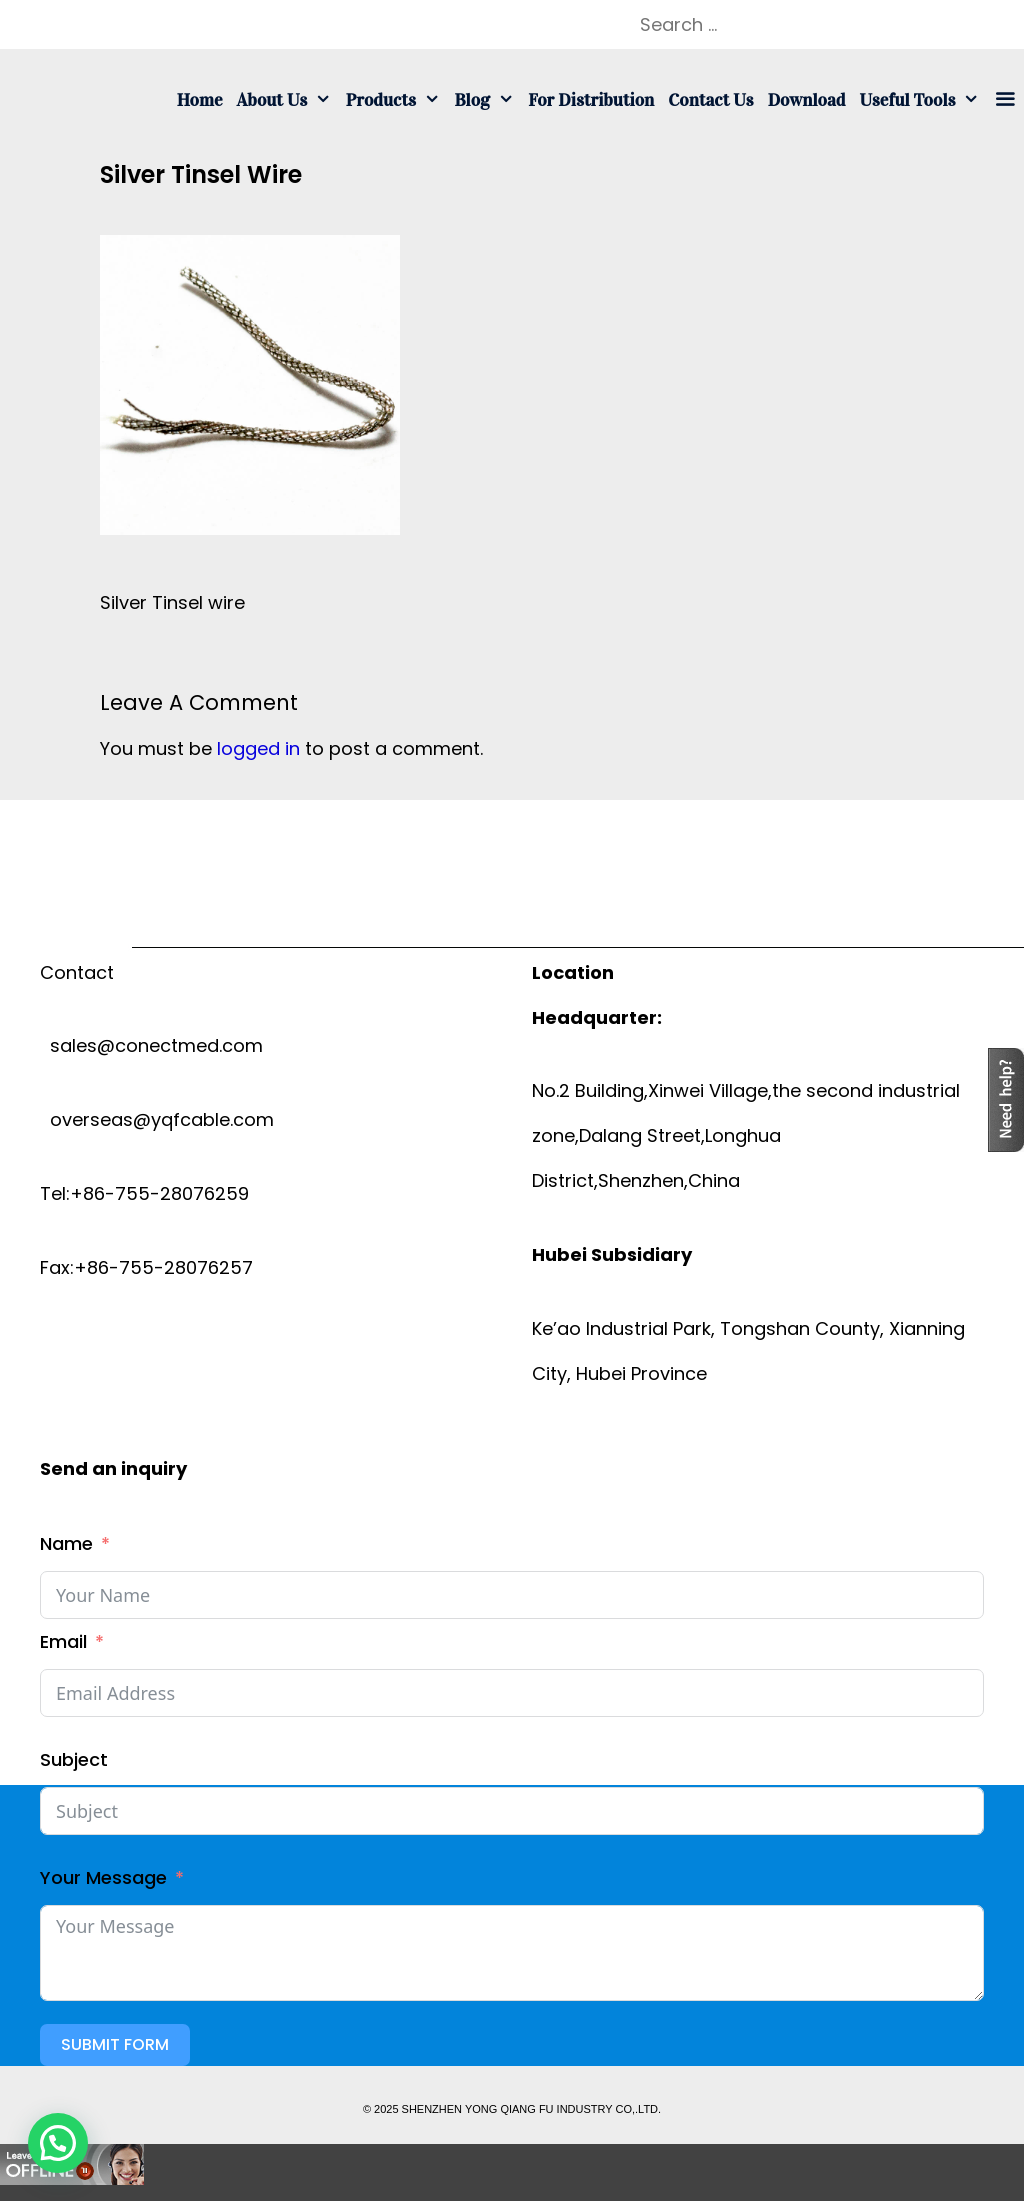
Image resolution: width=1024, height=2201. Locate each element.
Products (397, 100)
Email (63, 1641)
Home (200, 100)
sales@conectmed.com (151, 1045)
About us (288, 100)
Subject (74, 1759)
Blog (487, 100)
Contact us (710, 100)
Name (66, 1543)
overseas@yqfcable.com (157, 1119)
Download (807, 100)
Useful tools (923, 100)
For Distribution (591, 100)
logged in (258, 748)
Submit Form (115, 2044)
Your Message (103, 1877)
